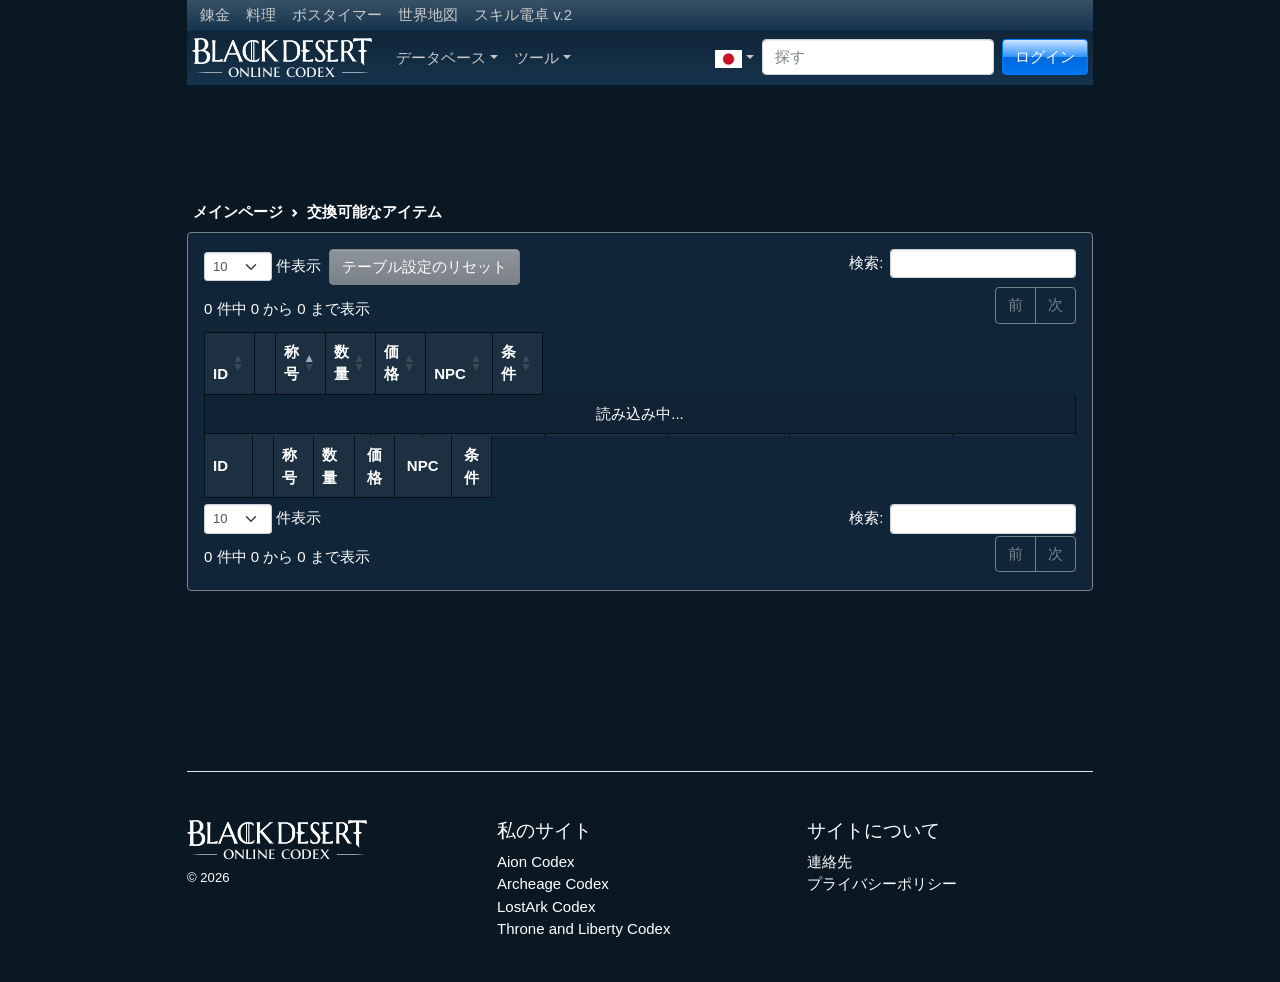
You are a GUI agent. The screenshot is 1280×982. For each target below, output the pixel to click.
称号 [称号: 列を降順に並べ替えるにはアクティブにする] (325, 373)
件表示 (262, 267)
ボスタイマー (337, 14)
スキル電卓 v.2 (523, 14)
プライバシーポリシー (882, 861)
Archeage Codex (553, 861)
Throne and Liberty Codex (583, 906)
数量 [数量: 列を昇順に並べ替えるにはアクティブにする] (550, 363)
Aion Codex (536, 838)
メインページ (238, 211)
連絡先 (829, 838)
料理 (261, 14)
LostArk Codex (546, 883)
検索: (962, 264)
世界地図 (428, 14)
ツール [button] (542, 57)
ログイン (1045, 56)
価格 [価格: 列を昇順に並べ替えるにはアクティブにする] (663, 373)
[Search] (878, 57)
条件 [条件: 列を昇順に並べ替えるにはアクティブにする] (987, 373)
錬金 (215, 14)
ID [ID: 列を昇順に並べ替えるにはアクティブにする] (220, 373)
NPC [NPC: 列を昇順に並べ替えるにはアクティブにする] (825, 373)
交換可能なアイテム (374, 211)
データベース (447, 57)
